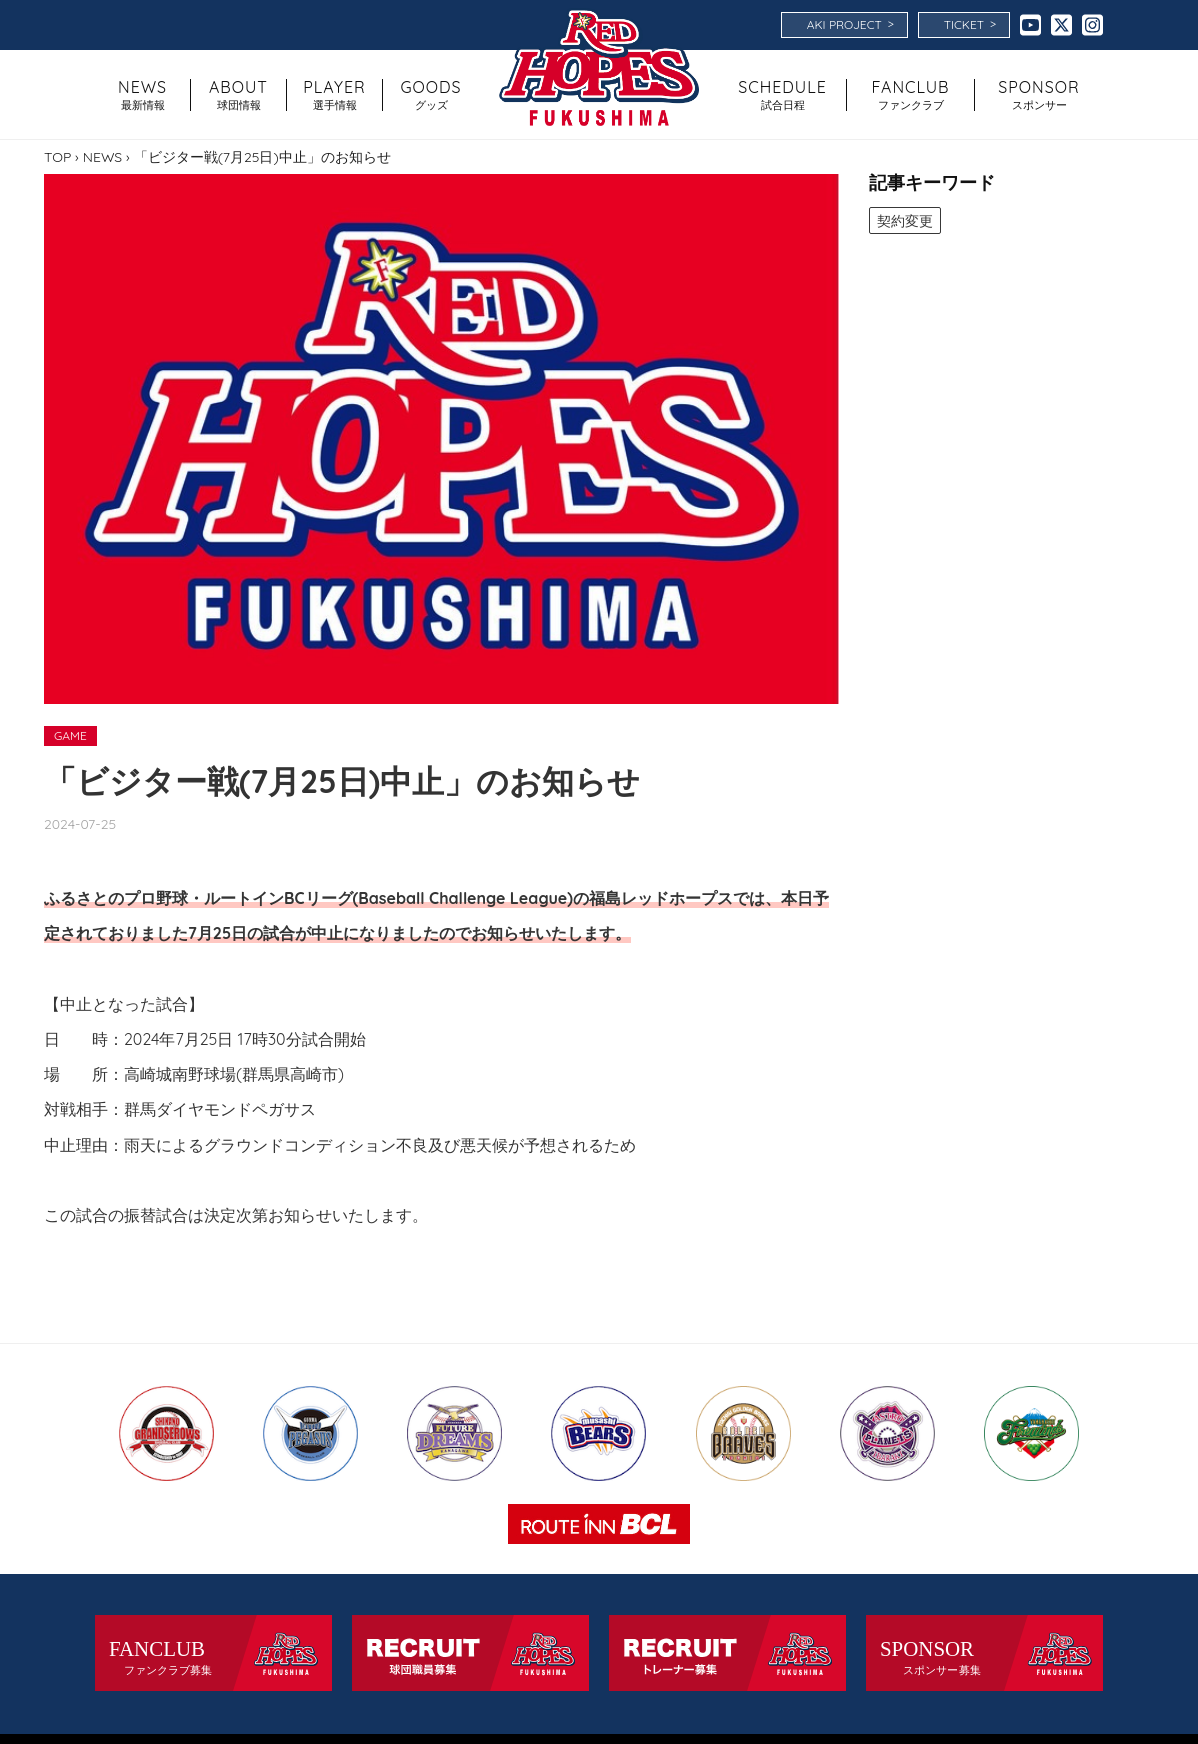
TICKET (970, 24)
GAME (70, 735)
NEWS (102, 157)
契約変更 (906, 221)
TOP (57, 157)
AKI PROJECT (850, 24)
